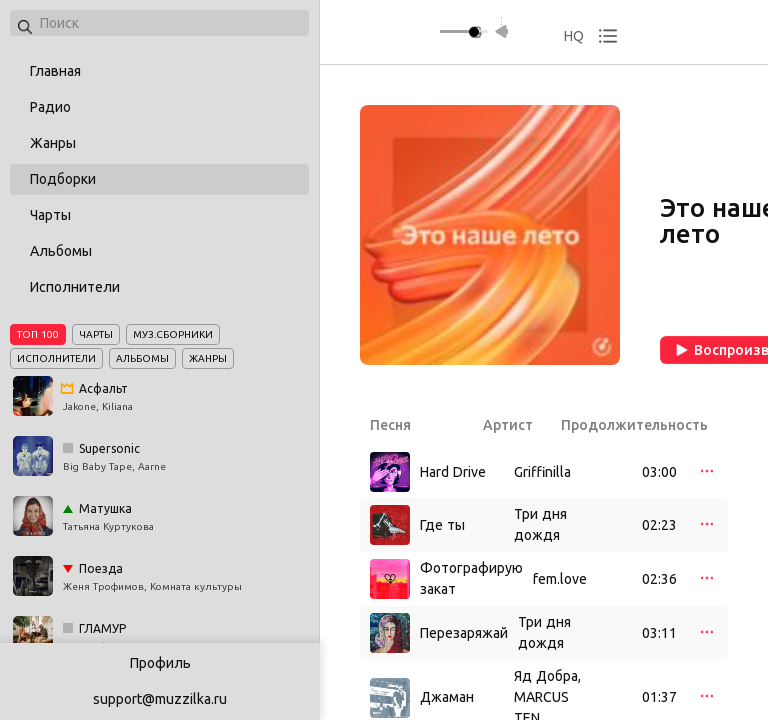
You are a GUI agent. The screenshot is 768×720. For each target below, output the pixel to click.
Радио (50, 107)
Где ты (442, 525)
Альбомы (61, 251)
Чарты (50, 215)
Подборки (63, 179)
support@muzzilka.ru (160, 699)
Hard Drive (453, 472)
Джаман (447, 697)
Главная (55, 71)
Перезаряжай (464, 633)
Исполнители (75, 287)
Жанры (53, 143)
